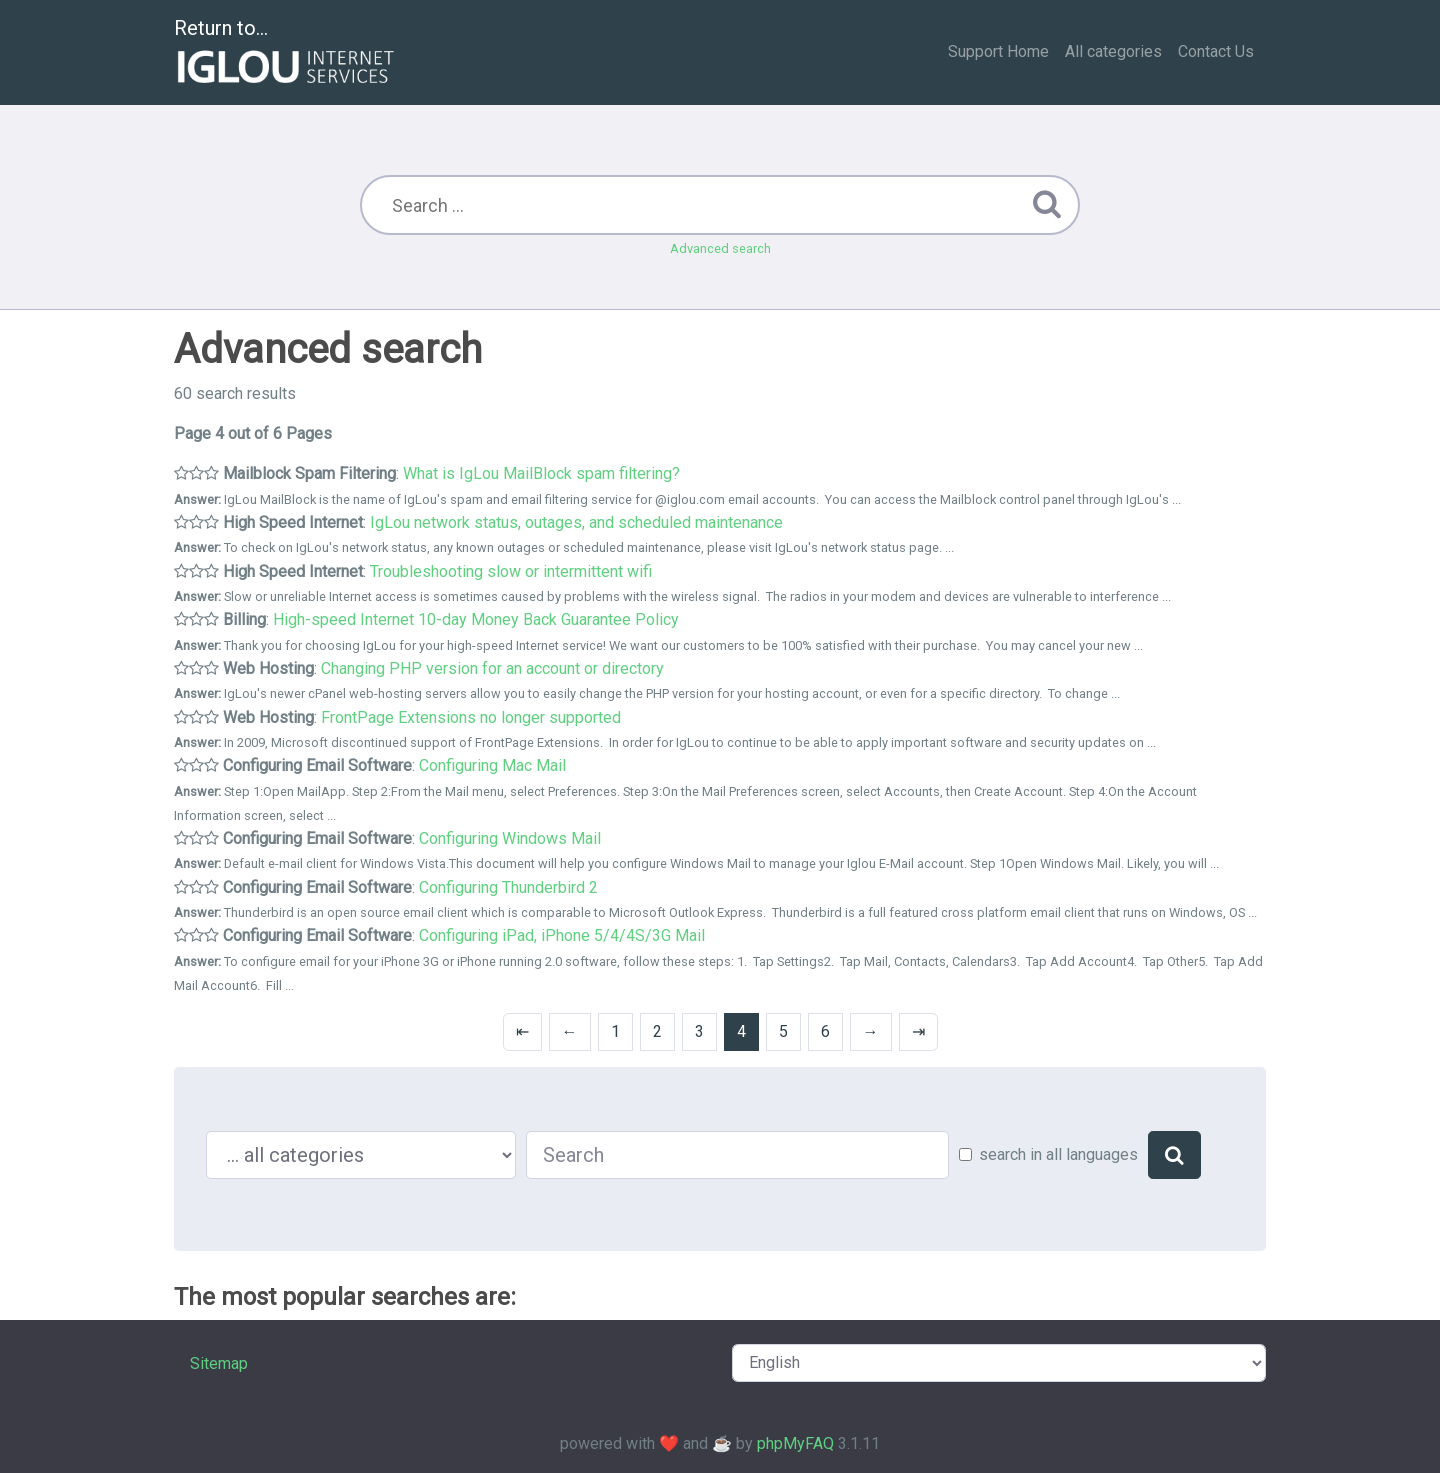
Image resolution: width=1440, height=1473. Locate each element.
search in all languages (1058, 1154)
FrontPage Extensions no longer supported (471, 717)
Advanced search (720, 248)
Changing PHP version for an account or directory (492, 668)
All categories (1113, 51)
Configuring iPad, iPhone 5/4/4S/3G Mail (562, 935)
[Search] (1174, 1155)
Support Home (998, 51)
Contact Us (1216, 51)
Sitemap (219, 1363)
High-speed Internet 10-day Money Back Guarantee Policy (476, 619)
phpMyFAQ (795, 1443)
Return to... (286, 53)
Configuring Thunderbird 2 (508, 887)
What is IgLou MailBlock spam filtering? (541, 473)
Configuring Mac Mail (492, 765)
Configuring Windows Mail (510, 838)
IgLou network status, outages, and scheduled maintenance (576, 522)
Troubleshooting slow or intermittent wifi (511, 571)
